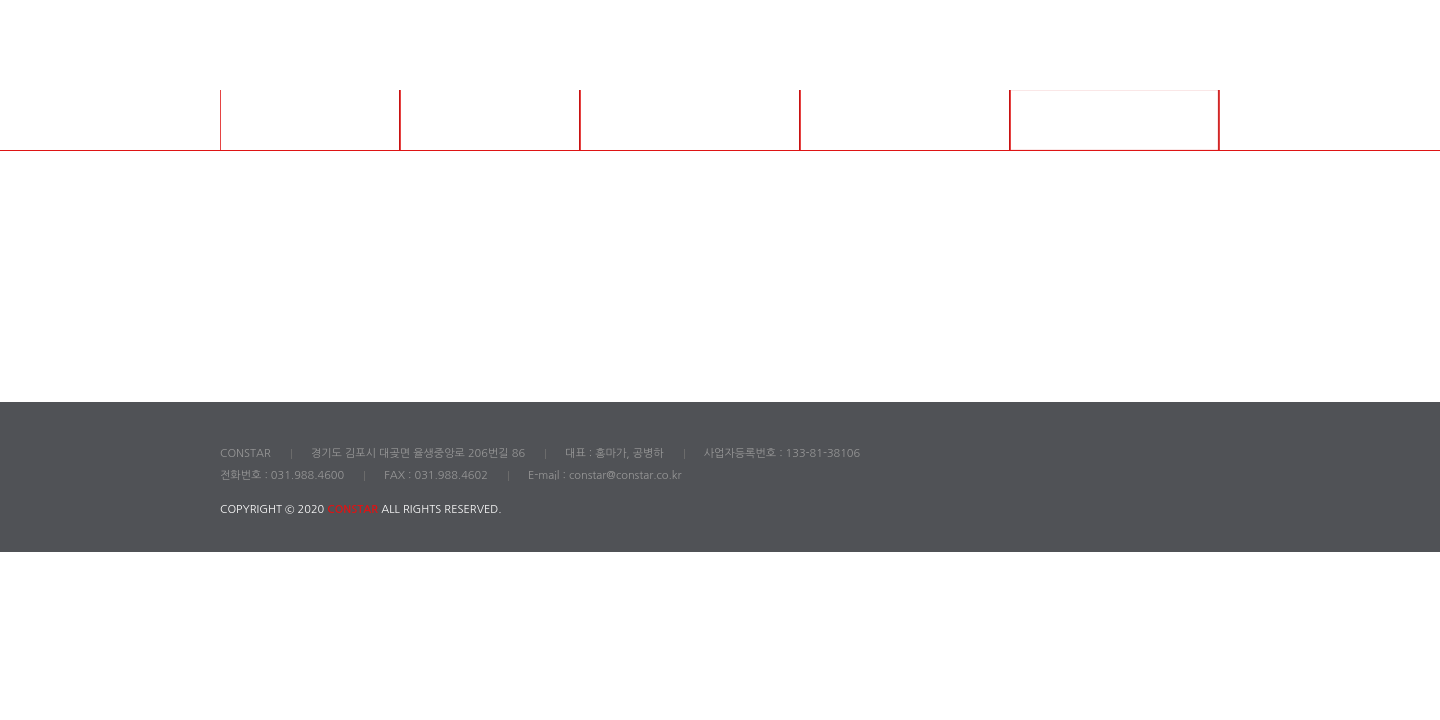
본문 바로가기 (0, 0)
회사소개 (310, 120)
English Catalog (1115, 120)
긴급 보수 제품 (905, 120)
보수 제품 (690, 120)
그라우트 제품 (490, 120)
